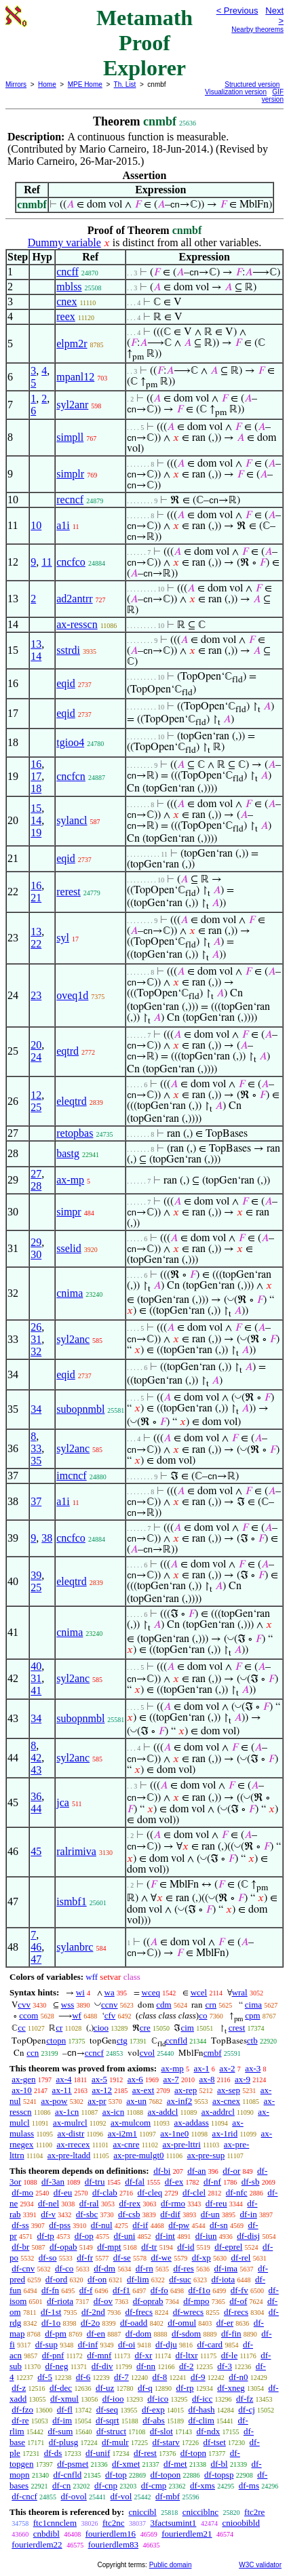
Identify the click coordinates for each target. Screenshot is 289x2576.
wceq (151, 1992)
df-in (248, 2214)
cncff (67, 271)
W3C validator (260, 2565)
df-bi (161, 2171)
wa (109, 1992)
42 (36, 1757)
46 (36, 1947)
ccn (32, 2053)
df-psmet (72, 2464)
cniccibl (142, 2512)
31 (36, 1339)
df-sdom (186, 2333)
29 (36, 1242)
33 (36, 1448)
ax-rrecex (73, 2144)
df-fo (159, 2290)
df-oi (126, 2344)
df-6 (83, 2377)
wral (240, 1992)
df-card (210, 2344)
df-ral (89, 2203)
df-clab (104, 2192)
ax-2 (227, 2068)
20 (36, 1045)
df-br (20, 2247)
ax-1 (202, 2068)
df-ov (103, 2301)
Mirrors (15, 84)
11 (46, 562)
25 (36, 1107)
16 (36, 764)
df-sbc (87, 2214)
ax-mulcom (131, 2123)
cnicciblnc (200, 2512)
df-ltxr (186, 2355)
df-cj (246, 2409)
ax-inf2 (180, 2101)
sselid (68, 1248)
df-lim (138, 2279)
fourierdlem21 (186, 2534)
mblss (68, 286)
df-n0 (238, 2377)
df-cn (61, 2485)
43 (36, 1770)
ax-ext (143, 2090)
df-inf (88, 2344)
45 (36, 1851)
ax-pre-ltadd (69, 2155)
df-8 (160, 2377)
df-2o (90, 2323)
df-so (48, 2257)
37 (36, 1501)
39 (36, 1575)
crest (237, 2028)
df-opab (63, 2247)
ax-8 (206, 2079)
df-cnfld (67, 2475)
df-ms (249, 2485)
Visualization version (236, 92)
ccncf (94, 2053)
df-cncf (24, 2496)
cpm (252, 2015)
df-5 (44, 2377)
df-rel (241, 2257)
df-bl (218, 2464)
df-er (224, 2323)
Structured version (252, 84)
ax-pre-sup (206, 2155)
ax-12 (102, 2090)
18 (36, 788)
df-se (122, 2257)
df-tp (45, 2236)
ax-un (136, 2101)
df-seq (107, 2409)
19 (36, 832)
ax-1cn (67, 2112)
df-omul (182, 2323)
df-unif (97, 2453)
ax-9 (242, 2079)
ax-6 (135, 2079)
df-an (196, 2171)
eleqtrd (71, 1101)
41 (36, 1690)
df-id (185, 2247)
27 (36, 1173)
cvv (24, 2004)
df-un (210, 2214)
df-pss (60, 2225)
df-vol (121, 2496)
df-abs (153, 2420)
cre (145, 2028)
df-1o (50, 2323)
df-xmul (64, 2399)
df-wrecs (188, 2312)
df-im (62, 2420)
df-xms (202, 2485)
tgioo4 (70, 742)
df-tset (215, 2442)
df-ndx (208, 2431)
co (203, 2015)
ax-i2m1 (122, 2133)
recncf (69, 499)
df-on (97, 2279)
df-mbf (167, 2496)
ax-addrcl (218, 2112)
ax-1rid (225, 2133)
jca (62, 1802)
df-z (19, 2388)
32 (36, 1351)
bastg (67, 1153)
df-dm (104, 2268)
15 (36, 808)
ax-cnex (226, 2101)
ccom (28, 2015)
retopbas (74, 1133)
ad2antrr (74, 598)
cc (22, 2028)
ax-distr (71, 2133)
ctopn (56, 2040)
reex (65, 316)
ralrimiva (76, 1851)
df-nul (102, 2225)
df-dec (61, 2388)
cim (187, 2028)
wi (80, 1992)
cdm (163, 2004)
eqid (65, 683)
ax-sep (228, 2090)
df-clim (201, 2420)
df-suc (180, 2279)
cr (59, 2028)
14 (36, 656)
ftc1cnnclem (55, 2523)
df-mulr (115, 2442)
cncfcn (70, 776)
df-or (231, 2171)
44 (36, 1808)
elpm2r (71, 343)
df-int (165, 2236)
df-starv (165, 2442)
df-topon (166, 2475)
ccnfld (176, 2040)
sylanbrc (74, 1947)
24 (36, 1057)
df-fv (239, 2290)
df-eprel (228, 2247)
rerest (68, 891)
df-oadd (133, 2323)
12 (36, 1095)
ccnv (109, 2004)
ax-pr (97, 2101)
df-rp (185, 2388)
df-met (175, 2464)
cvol (147, 2053)
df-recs (236, 2312)
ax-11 (62, 2090)
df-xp (201, 2257)
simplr (70, 474)
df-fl (65, 2409)
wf (76, 2015)
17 (36, 776)
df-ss (20, 2225)
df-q (145, 2388)
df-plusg (63, 2442)
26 (36, 1327)
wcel (199, 1992)
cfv (110, 2015)
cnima (69, 1293)
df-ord (56, 2279)
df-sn (219, 2225)
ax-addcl (163, 2112)
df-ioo (113, 2399)
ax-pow (54, 2101)
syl (62, 937)
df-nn (145, 2366)
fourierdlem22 (37, 2544)
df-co (64, 2268)
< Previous (237, 10)
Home (47, 84)
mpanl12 (75, 377)
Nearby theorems (257, 29)
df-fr (85, 2257)
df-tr (149, 2247)
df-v (48, 2214)
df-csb (129, 2214)
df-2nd (93, 2312)
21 (36, 897)
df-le (229, 2355)
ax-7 (171, 2079)
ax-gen (23, 2079)
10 (36, 525)
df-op (84, 2236)
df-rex (129, 2203)
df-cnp (105, 2485)
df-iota (223, 2279)
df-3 (224, 2366)
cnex (66, 301)
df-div (102, 2366)
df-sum (60, 2431)
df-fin (231, 2333)
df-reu (216, 2203)
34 (36, 1409)
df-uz (105, 2388)
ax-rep (185, 2090)
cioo (101, 2028)
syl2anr (72, 404)
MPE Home (85, 84)
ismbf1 (71, 1901)
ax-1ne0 (174, 2133)
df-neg (56, 2366)
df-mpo (196, 2301)
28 (36, 1186)
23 (36, 995)
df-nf (212, 2182)
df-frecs (139, 2312)
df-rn (144, 2268)
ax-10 (22, 2090)
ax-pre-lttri (181, 2144)
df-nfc (237, 2192)
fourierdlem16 (110, 2534)
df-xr (143, 2355)
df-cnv (23, 2268)
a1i (63, 525)
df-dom (138, 2333)
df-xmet (126, 2464)
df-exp (153, 2409)
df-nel (48, 2203)
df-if (140, 2225)
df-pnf (53, 2355)
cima (253, 2004)
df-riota (60, 2301)
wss (68, 2004)
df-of (238, 2301)
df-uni (125, 2236)
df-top (116, 2475)
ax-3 (253, 2068)
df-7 (121, 2377)
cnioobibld (241, 2523)
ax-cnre (126, 2144)
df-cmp (154, 2485)
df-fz (244, 2399)
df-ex (174, 2182)
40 (36, 1666)
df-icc (202, 2399)
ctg (122, 2040)
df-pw (178, 2225)
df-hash (202, 2409)
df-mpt (109, 2247)
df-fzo (22, 2409)
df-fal (134, 2182)
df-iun (206, 2236)
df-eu (63, 2192)
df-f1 (121, 2290)
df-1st (51, 2312)
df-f (86, 2290)
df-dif (170, 2214)
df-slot (161, 2431)
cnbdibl (46, 2534)
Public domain (170, 2565)
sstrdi (68, 650)
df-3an (52, 2182)
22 (36, 944)
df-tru (95, 2182)
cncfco (70, 562)
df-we (161, 2257)
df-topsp (218, 2475)
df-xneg (230, 2388)
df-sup (46, 2344)
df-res (183, 2268)
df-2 (186, 2366)
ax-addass (191, 2123)
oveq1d (72, 995)
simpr (68, 1211)
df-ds (53, 2453)
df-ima (225, 2268)
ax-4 (63, 2079)
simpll (69, 437)
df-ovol (74, 2496)
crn (210, 2004)
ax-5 (99, 2079)
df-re (20, 2420)
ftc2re (254, 2512)
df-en (96, 2333)
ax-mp (70, 1180)
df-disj (248, 2236)
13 (36, 644)
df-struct (111, 2431)
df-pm (55, 2333)
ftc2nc (113, 2523)
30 (36, 1254)
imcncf (71, 1475)
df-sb (251, 2182)
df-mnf (99, 2355)
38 (46, 1538)
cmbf (213, 2053)
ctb (252, 2040)
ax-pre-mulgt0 (138, 2155)
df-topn (193, 2453)
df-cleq (150, 2192)
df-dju (166, 2344)
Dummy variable (64, 242)
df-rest (145, 2453)
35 (36, 1460)
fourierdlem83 (113, 2544)
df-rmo (173, 2203)
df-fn (50, 2290)
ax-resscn (76, 624)
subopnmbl (80, 1409)
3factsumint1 (173, 2523)
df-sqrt (107, 2420)
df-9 (198, 2377)
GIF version (273, 95)
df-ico (157, 2399)
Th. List (125, 84)
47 (36, 1959)
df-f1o (200, 2290)
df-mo (22, 2192)
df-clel (194, 2192)
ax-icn (113, 2112)
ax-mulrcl (70, 2123)
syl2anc (73, 1339)
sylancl (71, 820)
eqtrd (67, 1051)
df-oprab (148, 2301)
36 (36, 1796)
